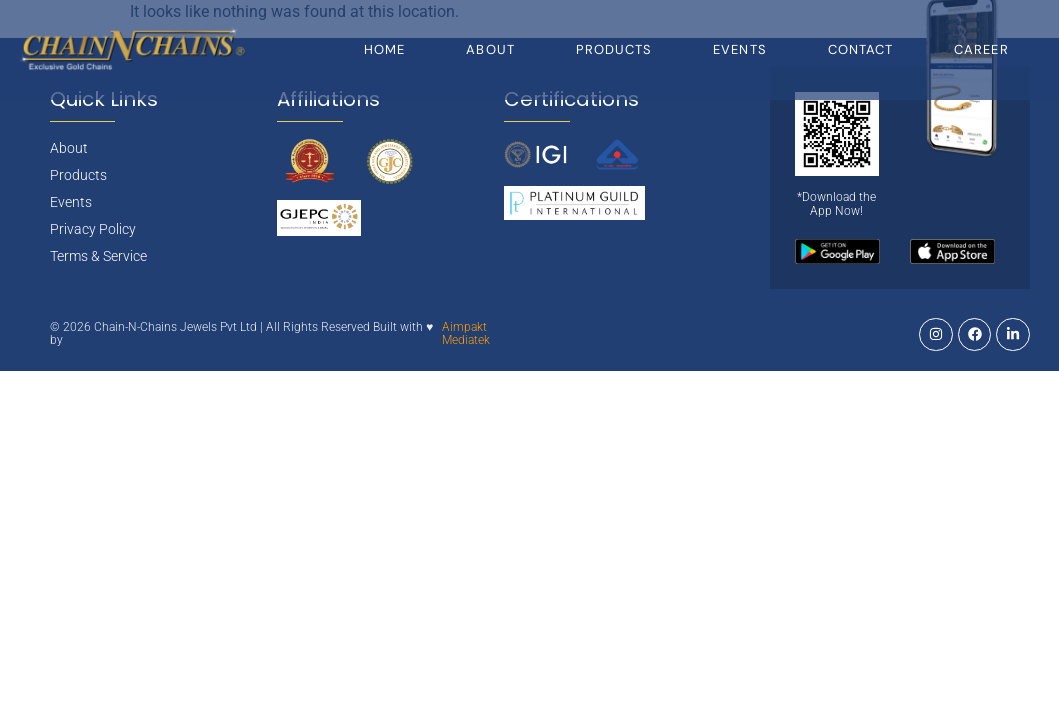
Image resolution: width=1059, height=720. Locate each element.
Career (981, 49)
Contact (861, 49)
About (490, 49)
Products (614, 49)
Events (740, 49)
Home (384, 49)
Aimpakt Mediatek (466, 334)
